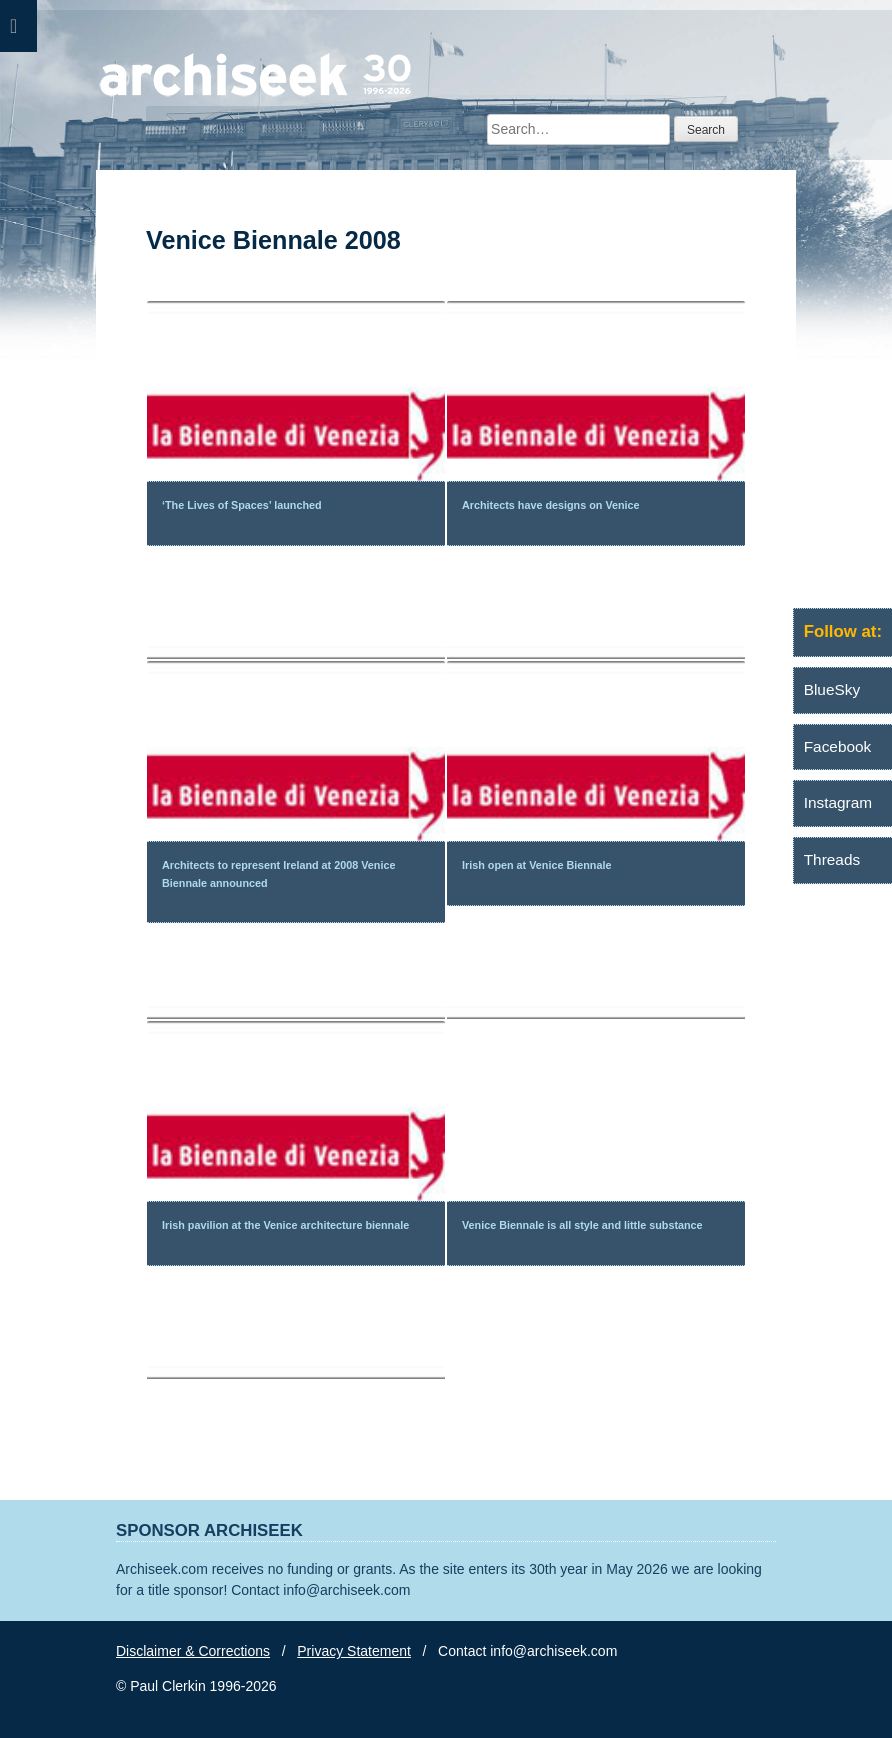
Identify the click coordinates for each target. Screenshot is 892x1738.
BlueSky (832, 689)
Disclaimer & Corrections (193, 1651)
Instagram (838, 802)
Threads (832, 859)
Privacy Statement (354, 1651)
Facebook (838, 746)
